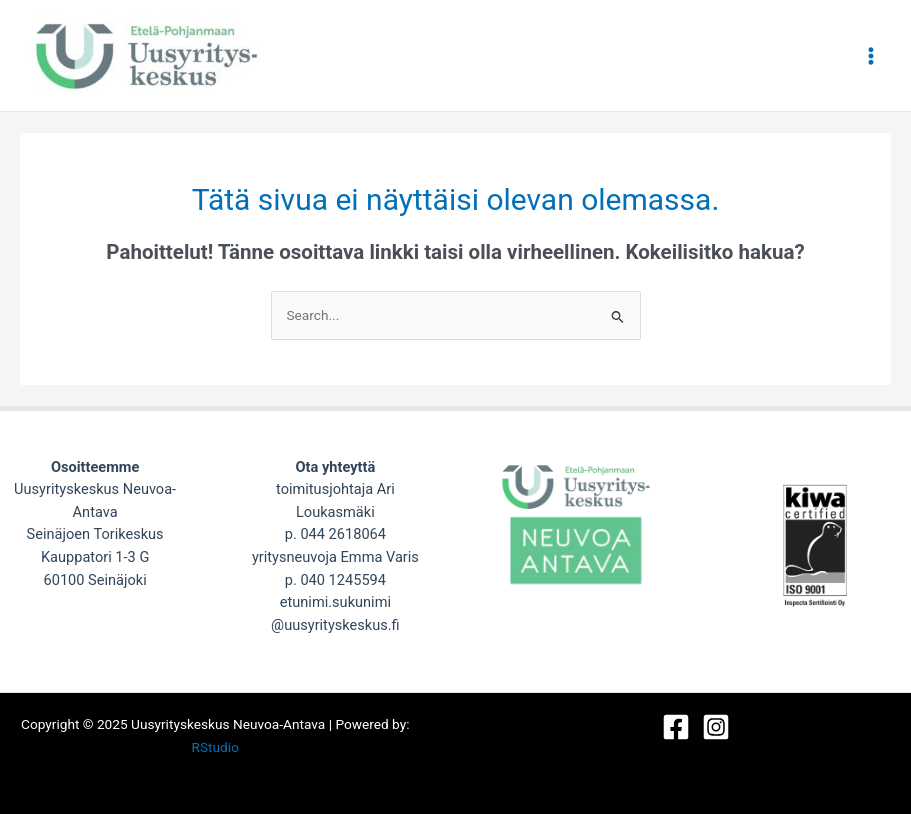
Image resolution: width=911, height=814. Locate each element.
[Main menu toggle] (871, 55)
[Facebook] (676, 727)
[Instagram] (716, 727)
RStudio (215, 747)
